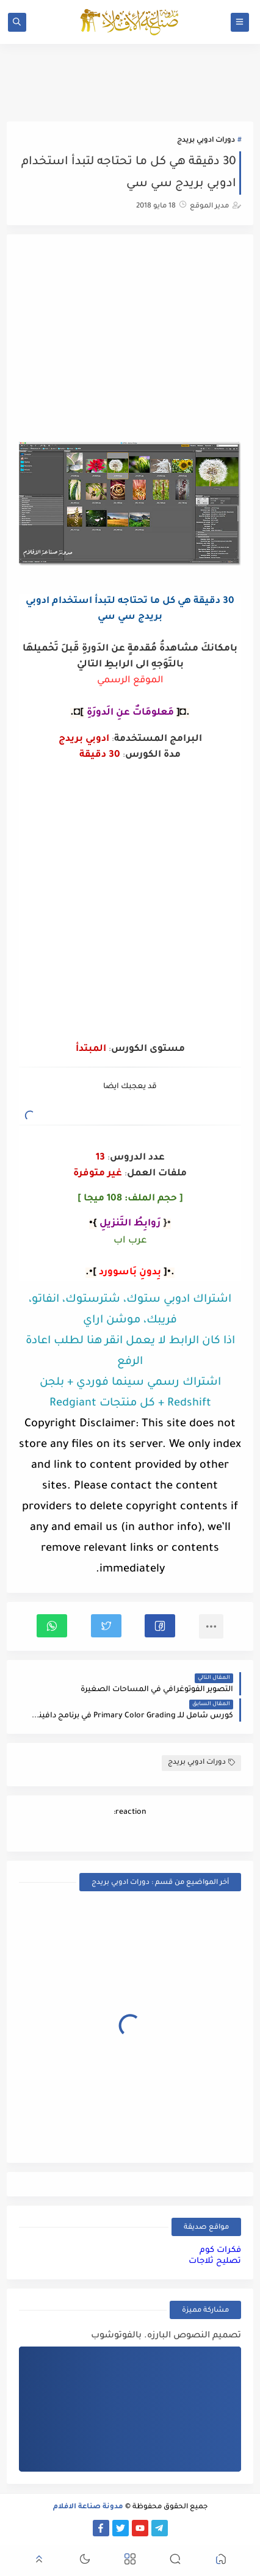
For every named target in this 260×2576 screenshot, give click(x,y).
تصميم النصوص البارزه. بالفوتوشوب (166, 2336)
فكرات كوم (220, 2250)
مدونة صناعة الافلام (88, 2507)
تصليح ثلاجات (215, 2261)
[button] (160, 1625)
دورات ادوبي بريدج (206, 141)
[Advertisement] (129, 340)
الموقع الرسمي (130, 681)
